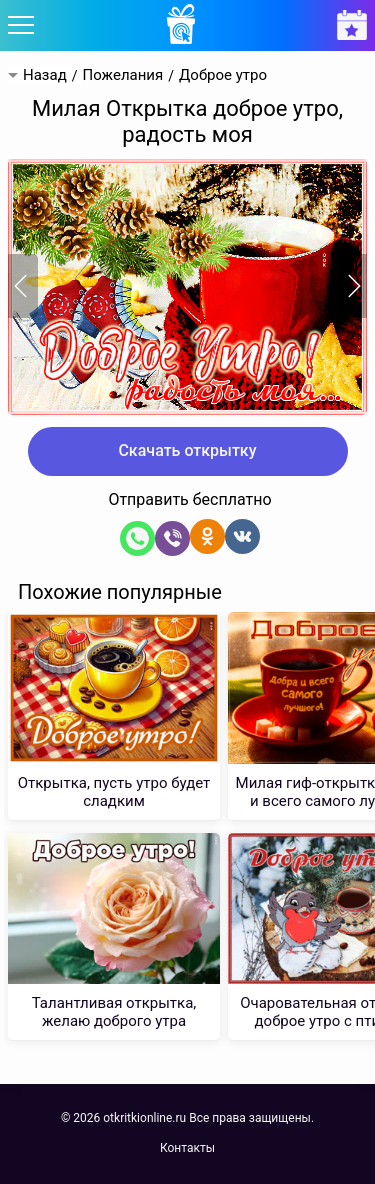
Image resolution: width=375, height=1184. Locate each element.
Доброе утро (223, 75)
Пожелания (122, 75)
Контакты (187, 1148)
